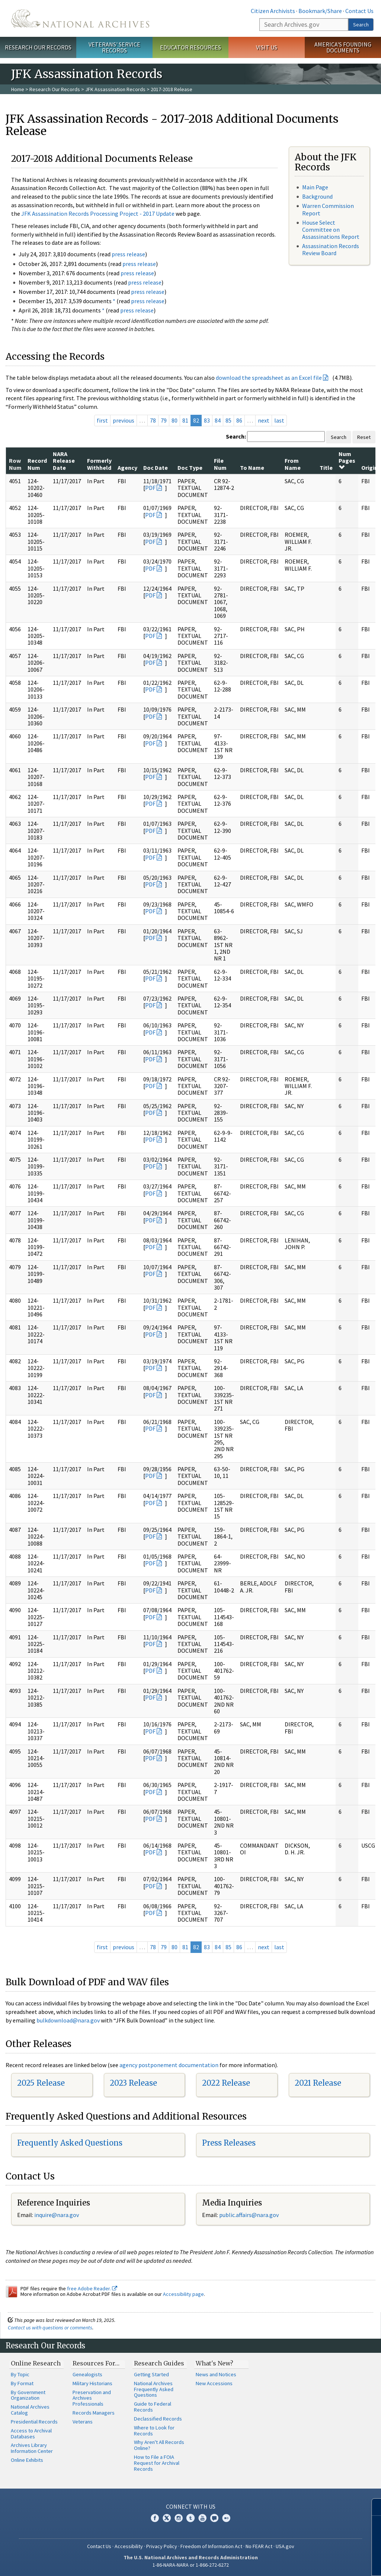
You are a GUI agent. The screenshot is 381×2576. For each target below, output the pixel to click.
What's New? (214, 2363)
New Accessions (214, 2383)
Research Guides (159, 2363)
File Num (220, 464)
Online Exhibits (27, 2460)
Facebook (154, 2518)
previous (123, 420)
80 (174, 420)
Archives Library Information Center (32, 2448)
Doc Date (155, 467)
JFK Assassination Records (115, 89)
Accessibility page (183, 2294)
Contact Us (359, 11)
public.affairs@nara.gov (249, 2215)
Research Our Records (38, 47)
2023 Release (133, 2083)
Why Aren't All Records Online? (159, 2445)
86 (239, 420)
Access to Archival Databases (31, 2433)
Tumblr (190, 2518)
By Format (22, 2383)
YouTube (202, 2518)
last (279, 420)
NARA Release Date (64, 460)
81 (185, 420)
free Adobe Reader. (92, 2288)
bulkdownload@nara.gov (68, 2020)
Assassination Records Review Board (330, 249)
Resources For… (96, 2363)
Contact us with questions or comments (50, 2327)
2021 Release (318, 2083)
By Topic (20, 2374)
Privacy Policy (161, 2546)
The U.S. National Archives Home (80, 18)
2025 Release (41, 2083)
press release (128, 254)
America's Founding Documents (342, 47)
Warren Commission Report (328, 209)
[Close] (372, 2507)
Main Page (315, 187)
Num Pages (347, 460)
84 (218, 420)
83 (207, 420)
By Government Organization (28, 2395)
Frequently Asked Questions (69, 2142)
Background (317, 196)
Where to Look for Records (154, 2430)
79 (164, 420)
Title (326, 467)
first (102, 420)
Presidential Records (34, 2421)
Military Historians (92, 2383)
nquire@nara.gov (57, 2215)
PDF (150, 487)
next (263, 420)
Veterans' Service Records (114, 47)
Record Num (37, 464)
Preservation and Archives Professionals (92, 2398)
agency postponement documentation (168, 2065)
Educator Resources (190, 47)
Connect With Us (190, 2506)
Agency (127, 467)
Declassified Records (158, 2418)
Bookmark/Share (320, 11)
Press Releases (229, 2142)
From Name (293, 464)
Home (17, 89)
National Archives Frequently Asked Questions (153, 2389)
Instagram (178, 2518)
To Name (252, 467)
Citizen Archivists (273, 11)
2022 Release (226, 2083)
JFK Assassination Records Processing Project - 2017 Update (98, 213)
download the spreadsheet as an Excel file (269, 377)
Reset (364, 437)
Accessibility (129, 2546)
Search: (236, 436)
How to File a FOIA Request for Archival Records (156, 2463)
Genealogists (87, 2374)
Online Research (36, 2363)
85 (228, 420)
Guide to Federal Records (152, 2406)
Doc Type (189, 467)
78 (153, 420)
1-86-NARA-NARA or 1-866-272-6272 (191, 2564)
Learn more (314, 2562)
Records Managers (94, 2412)
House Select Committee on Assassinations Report (330, 229)
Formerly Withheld (99, 464)
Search (361, 24)
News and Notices (216, 2374)
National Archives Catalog (30, 2409)
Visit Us (266, 47)
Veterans (83, 2421)
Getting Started (151, 2374)
